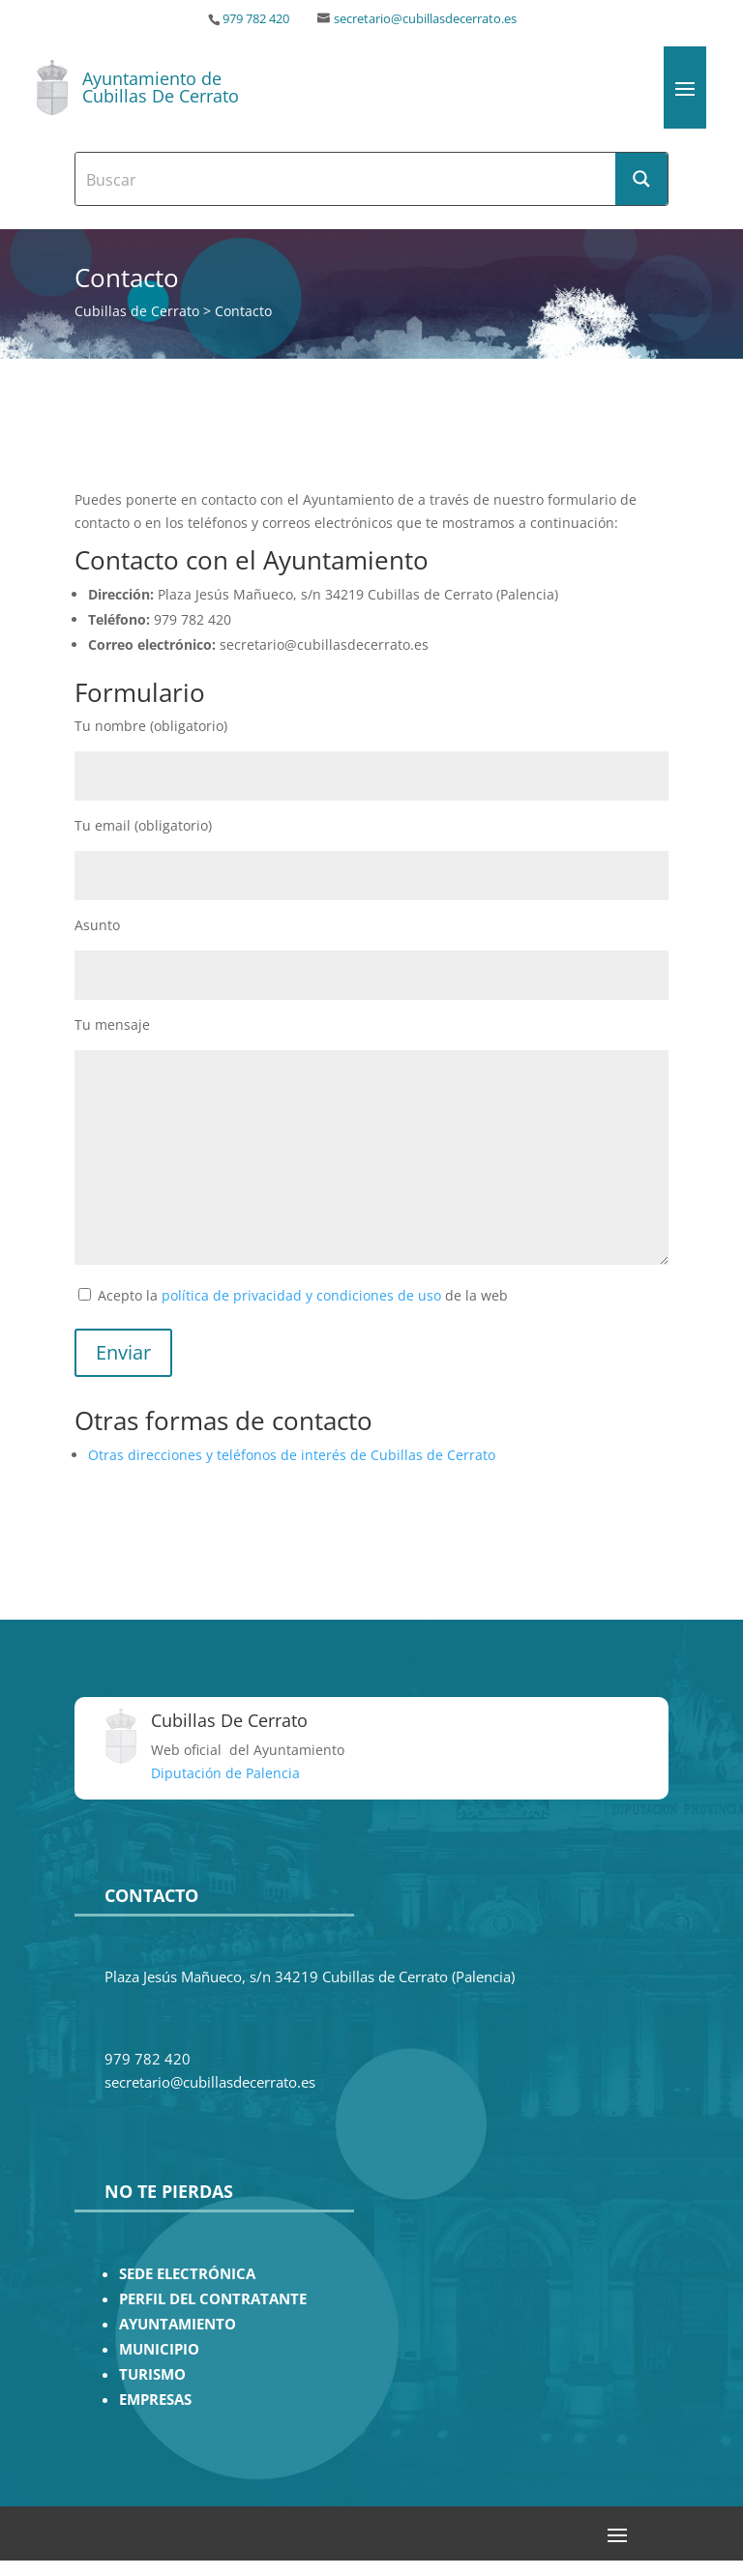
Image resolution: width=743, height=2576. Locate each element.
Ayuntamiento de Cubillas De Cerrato (160, 87)
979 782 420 (256, 19)
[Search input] (346, 179)
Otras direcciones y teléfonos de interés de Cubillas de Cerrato (291, 1455)
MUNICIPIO (159, 2349)
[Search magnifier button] (641, 179)
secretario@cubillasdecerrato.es (425, 19)
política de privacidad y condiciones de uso (301, 1295)
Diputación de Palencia (225, 1773)
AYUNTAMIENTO (177, 2324)
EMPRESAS (155, 2399)
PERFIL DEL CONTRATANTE (213, 2299)
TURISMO (152, 2374)
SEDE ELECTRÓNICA (187, 2274)
